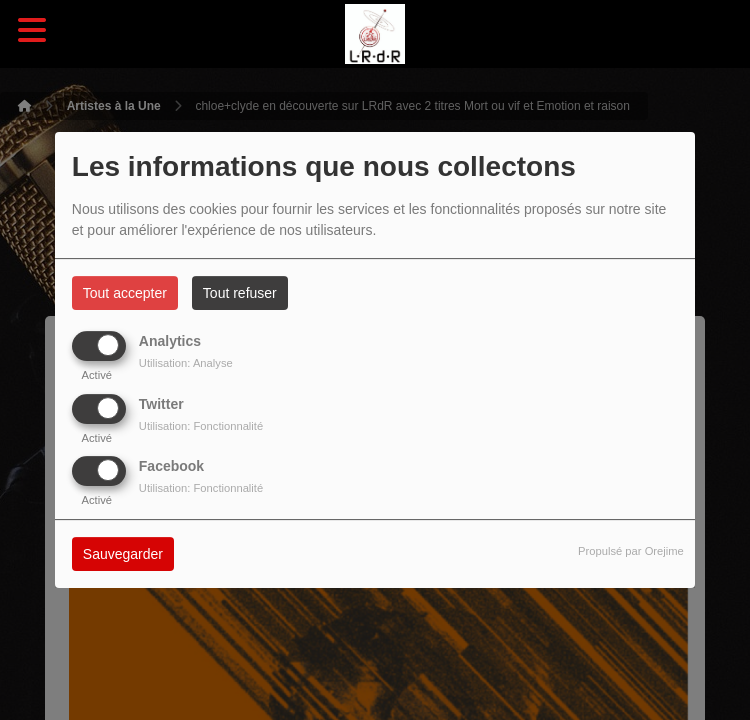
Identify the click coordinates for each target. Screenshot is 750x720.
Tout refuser (240, 293)
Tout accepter (125, 293)
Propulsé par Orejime (631, 551)
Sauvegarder (123, 554)
